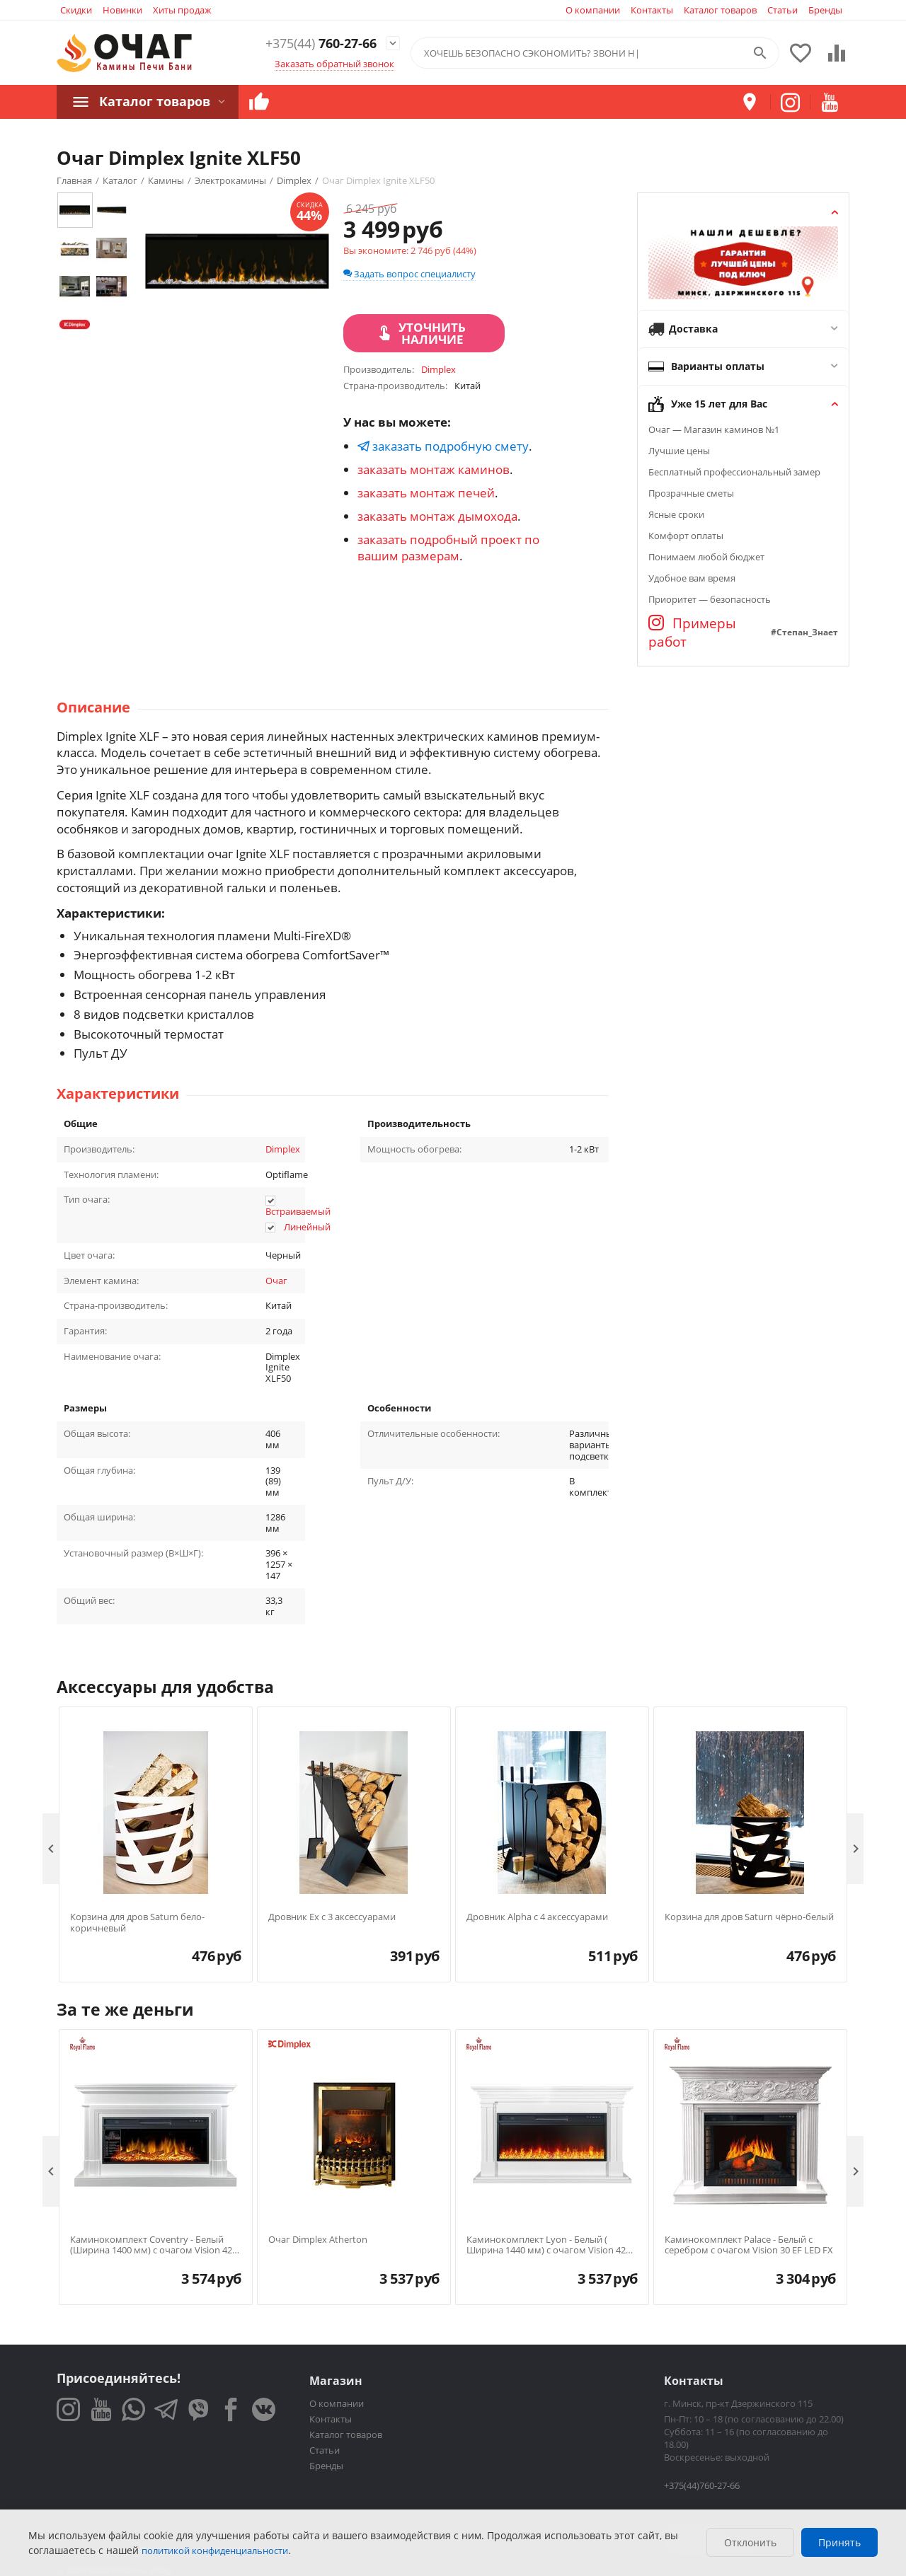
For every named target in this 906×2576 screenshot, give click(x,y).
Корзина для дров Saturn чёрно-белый (749, 1917)
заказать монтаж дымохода (437, 516)
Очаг (276, 1280)
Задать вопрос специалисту (409, 273)
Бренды (825, 10)
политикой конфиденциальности (215, 2550)
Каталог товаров (720, 10)
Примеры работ (692, 632)
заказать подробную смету (443, 446)
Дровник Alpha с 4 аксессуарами (537, 1917)
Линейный (307, 1226)
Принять (839, 2542)
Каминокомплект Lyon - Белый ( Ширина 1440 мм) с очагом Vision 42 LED (546, 2245)
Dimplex (282, 1149)
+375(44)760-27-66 (702, 2485)
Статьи (782, 10)
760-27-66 (310, 43)
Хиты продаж (182, 10)
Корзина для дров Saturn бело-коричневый (137, 1923)
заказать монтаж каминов (433, 469)
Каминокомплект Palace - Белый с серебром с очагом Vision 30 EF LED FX (749, 2245)
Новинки (122, 10)
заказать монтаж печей (426, 493)
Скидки (76, 10)
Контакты (652, 10)
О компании (593, 10)
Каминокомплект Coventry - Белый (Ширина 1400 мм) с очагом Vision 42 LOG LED (151, 2245)
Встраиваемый (298, 1211)
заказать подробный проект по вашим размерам (448, 547)
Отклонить (750, 2542)
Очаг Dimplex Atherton (317, 2240)
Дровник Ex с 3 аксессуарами (332, 1917)
